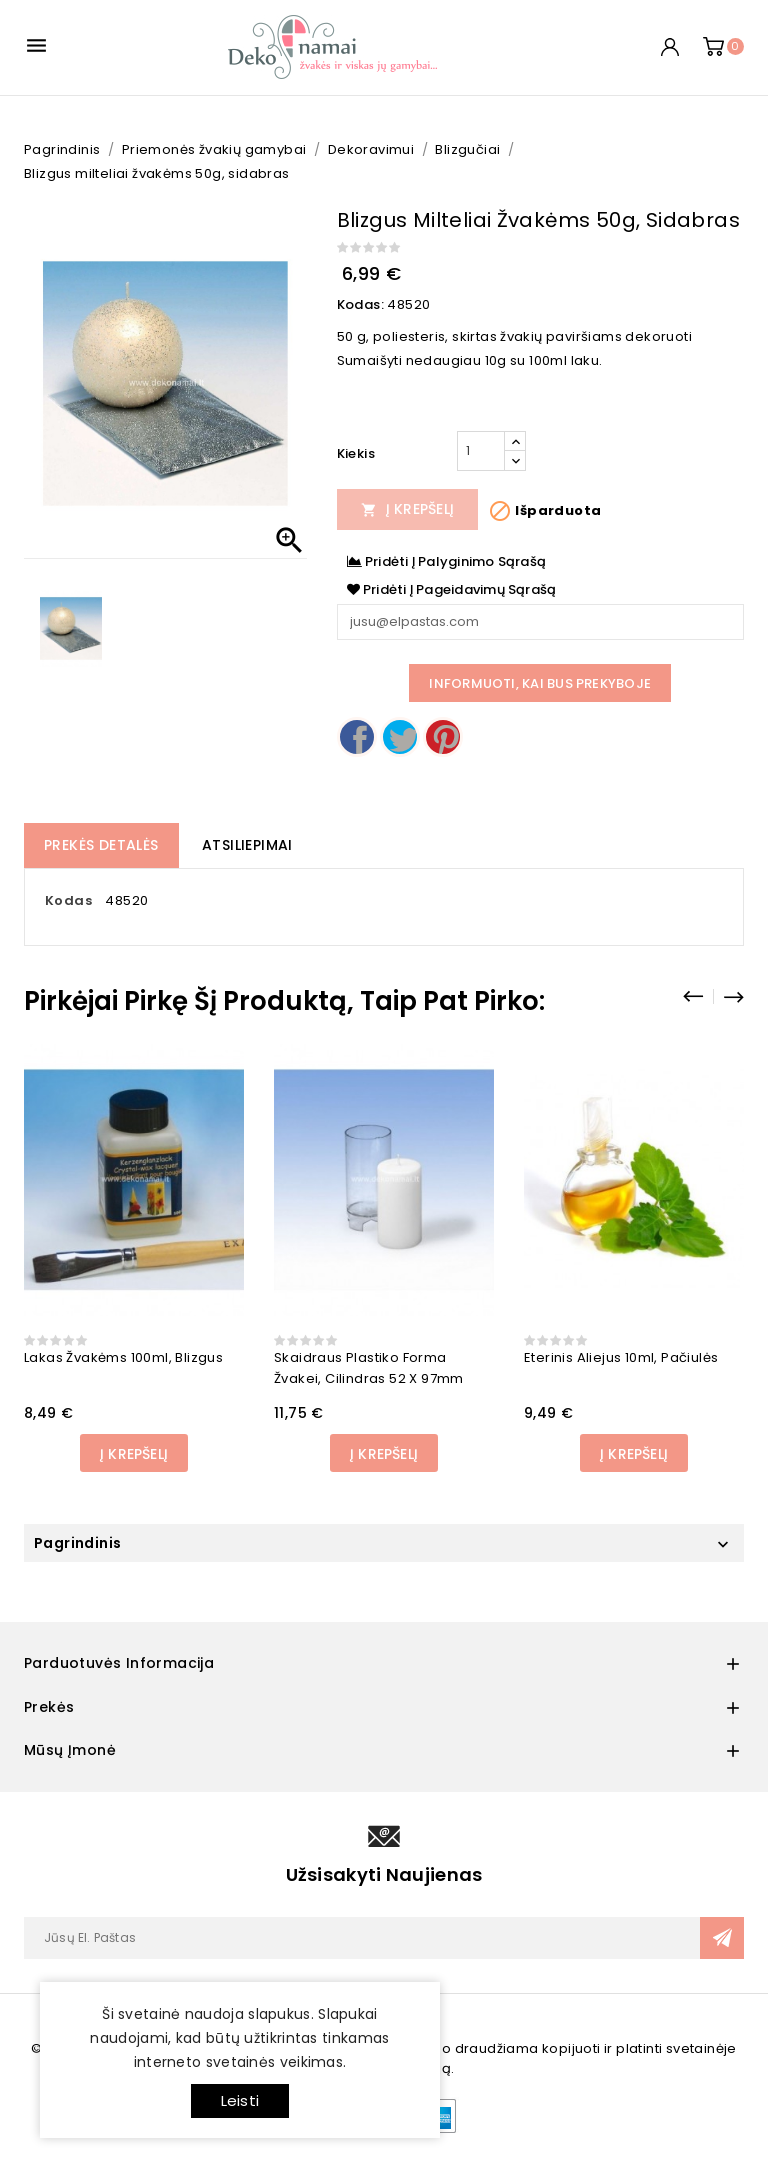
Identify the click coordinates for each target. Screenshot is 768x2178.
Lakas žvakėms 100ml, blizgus (123, 1357)
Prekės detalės (101, 845)
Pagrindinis (77, 1543)
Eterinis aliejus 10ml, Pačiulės (621, 1357)
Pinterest (443, 737)
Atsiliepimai (247, 845)
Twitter (400, 737)
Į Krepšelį (408, 509)
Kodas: (360, 304)
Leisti (240, 2100)
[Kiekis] (481, 451)
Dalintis (357, 737)
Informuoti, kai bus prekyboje (540, 683)
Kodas (68, 900)
